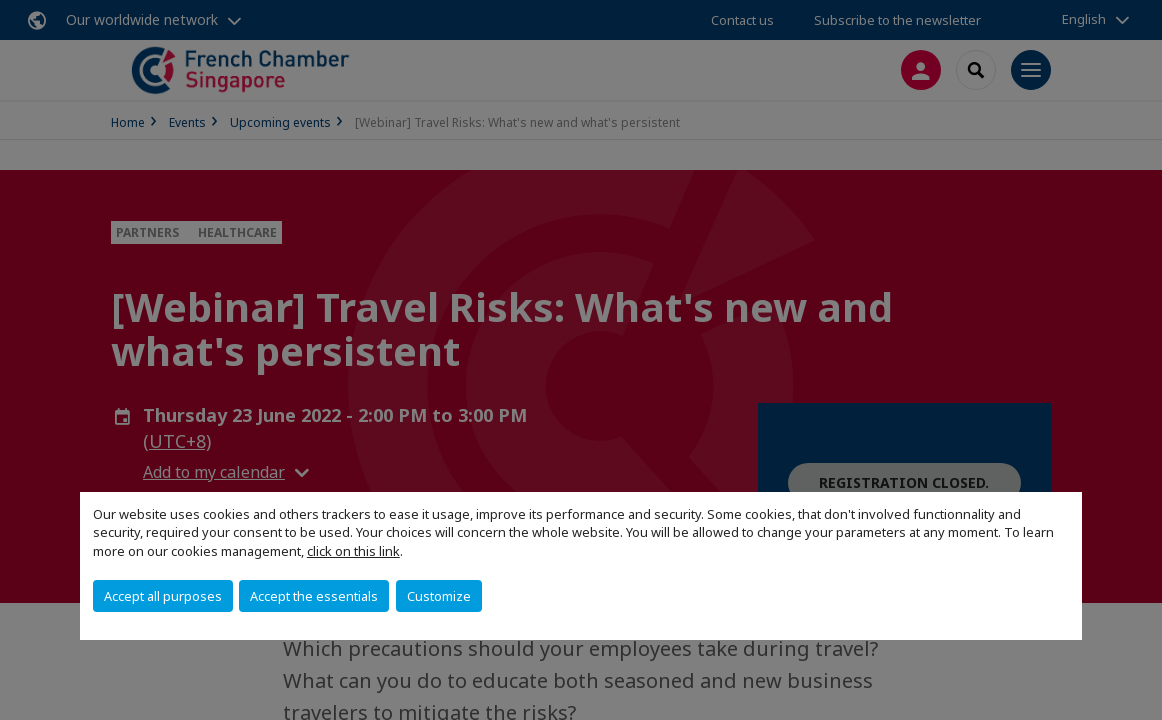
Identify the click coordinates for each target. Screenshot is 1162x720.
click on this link (353, 551)
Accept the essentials (314, 596)
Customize (439, 596)
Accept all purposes (163, 596)
